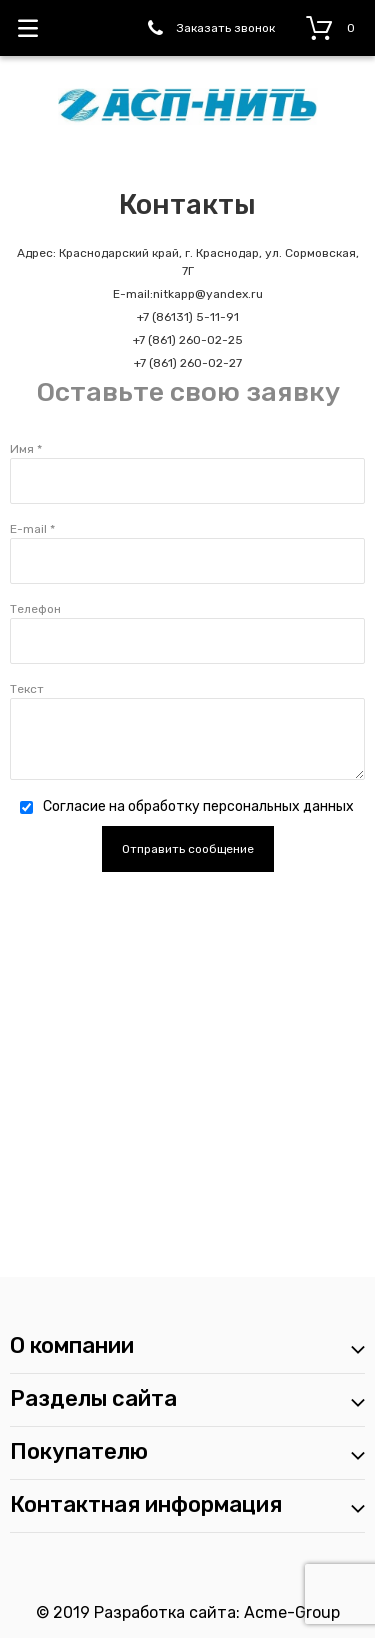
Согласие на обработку (198, 806)
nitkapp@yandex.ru (208, 294)
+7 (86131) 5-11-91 (188, 317)
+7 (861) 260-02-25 (188, 340)
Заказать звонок (226, 28)
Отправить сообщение (188, 849)
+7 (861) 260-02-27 (188, 363)
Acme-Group (292, 1612)
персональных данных (278, 806)
